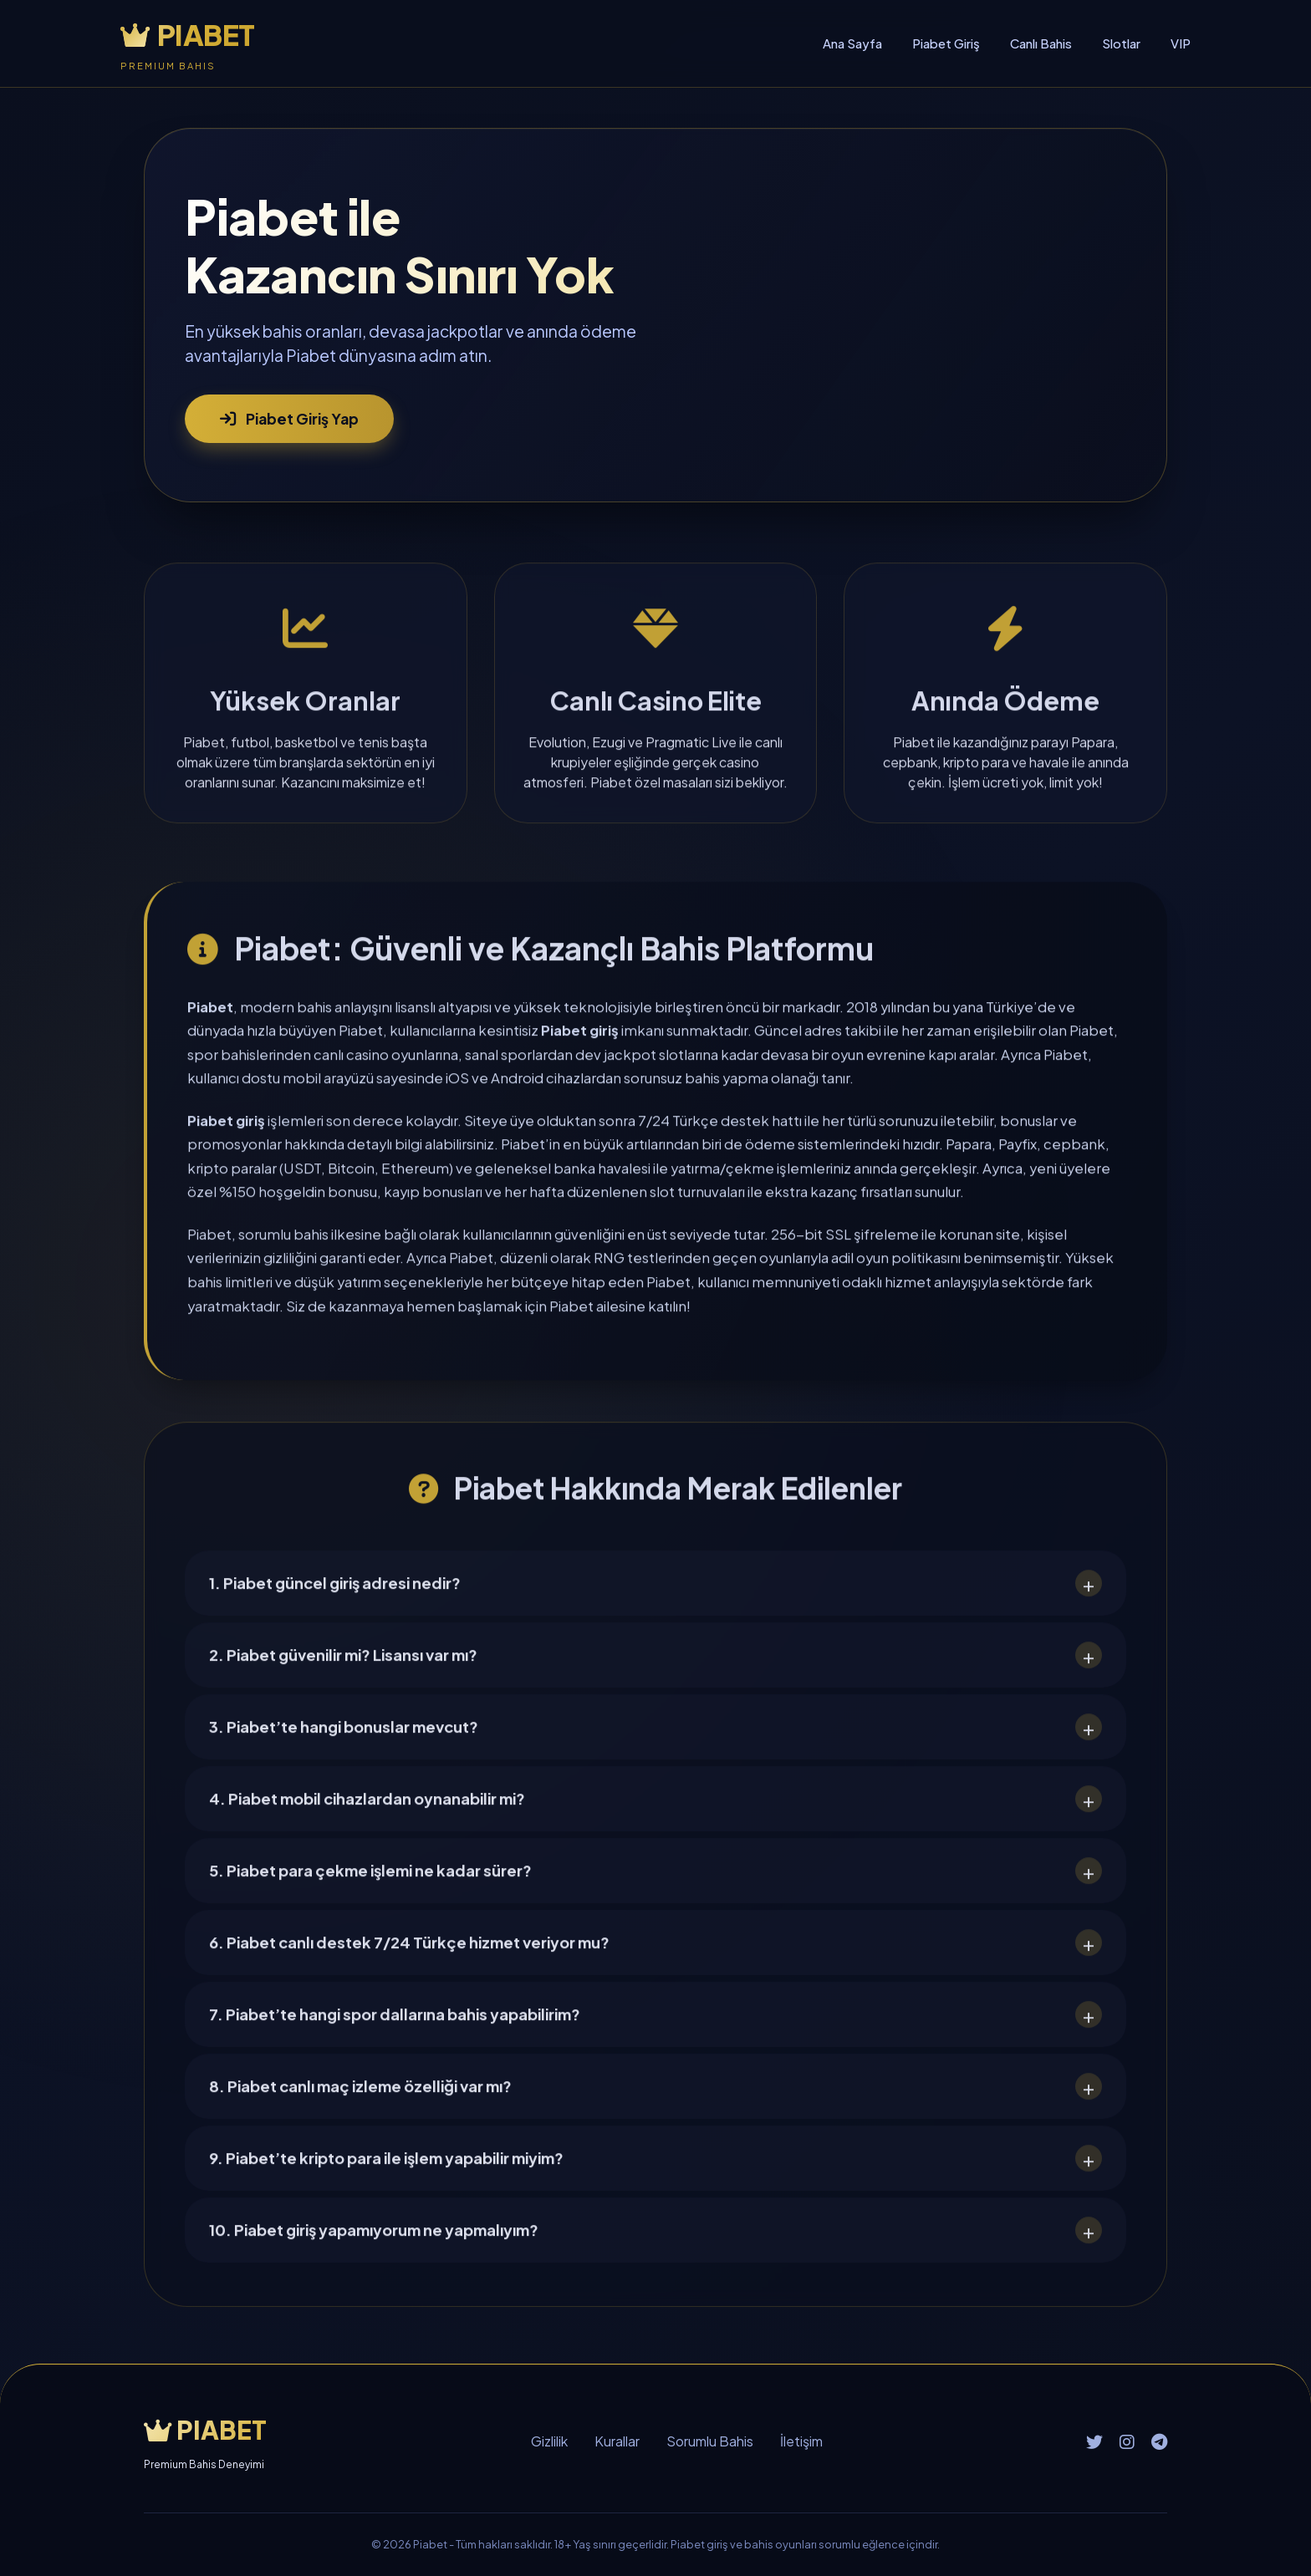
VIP (1181, 43)
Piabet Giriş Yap (289, 418)
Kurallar (617, 2441)
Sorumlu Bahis (709, 2441)
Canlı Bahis (1041, 43)
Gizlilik (549, 2441)
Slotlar (1121, 43)
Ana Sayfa (852, 43)
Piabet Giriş (946, 43)
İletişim (801, 2441)
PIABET (187, 35)
